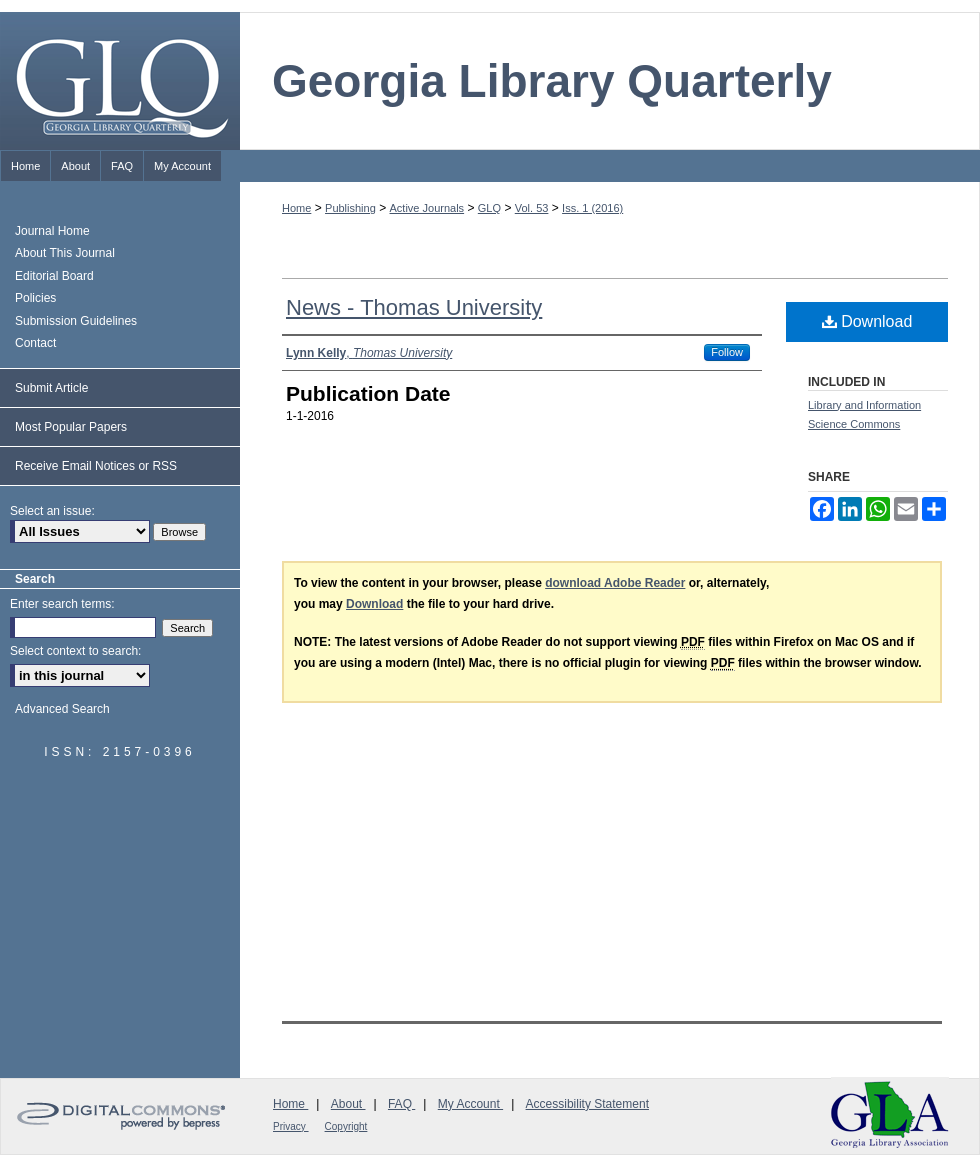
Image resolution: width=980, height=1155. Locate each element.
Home (296, 208)
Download (867, 321)
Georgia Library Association (890, 1114)
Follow (727, 352)
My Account (470, 1104)
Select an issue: (52, 511)
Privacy (291, 1126)
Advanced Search (62, 709)
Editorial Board (54, 276)
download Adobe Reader (615, 583)
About (348, 1104)
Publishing (350, 208)
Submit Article (51, 388)
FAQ (401, 1104)
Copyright (346, 1126)
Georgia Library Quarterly (552, 81)
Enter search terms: (62, 604)
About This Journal (65, 253)
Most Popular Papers (71, 427)
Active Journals (427, 208)
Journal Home (52, 231)
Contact (35, 343)
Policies (35, 298)
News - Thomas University (414, 307)
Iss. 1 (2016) (592, 208)
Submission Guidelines (76, 321)
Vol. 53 (532, 208)
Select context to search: (75, 651)
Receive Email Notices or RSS (96, 466)
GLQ (489, 208)
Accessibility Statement (587, 1104)
